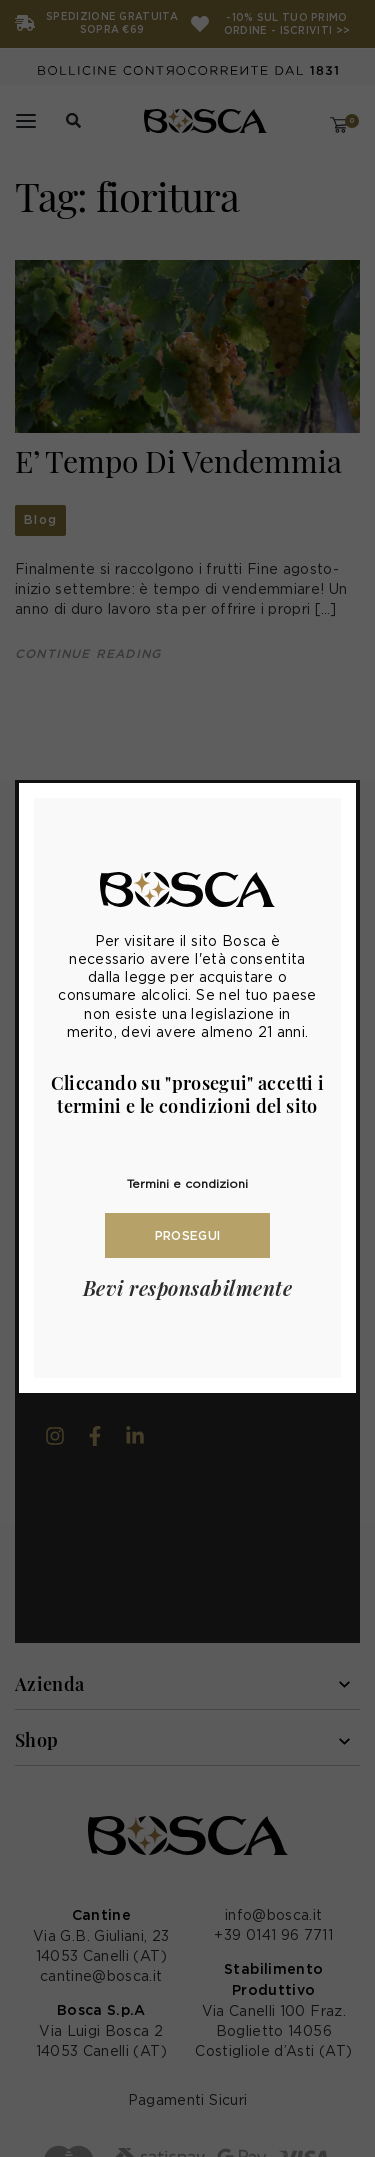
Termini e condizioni (187, 1183)
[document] (187, 1078)
